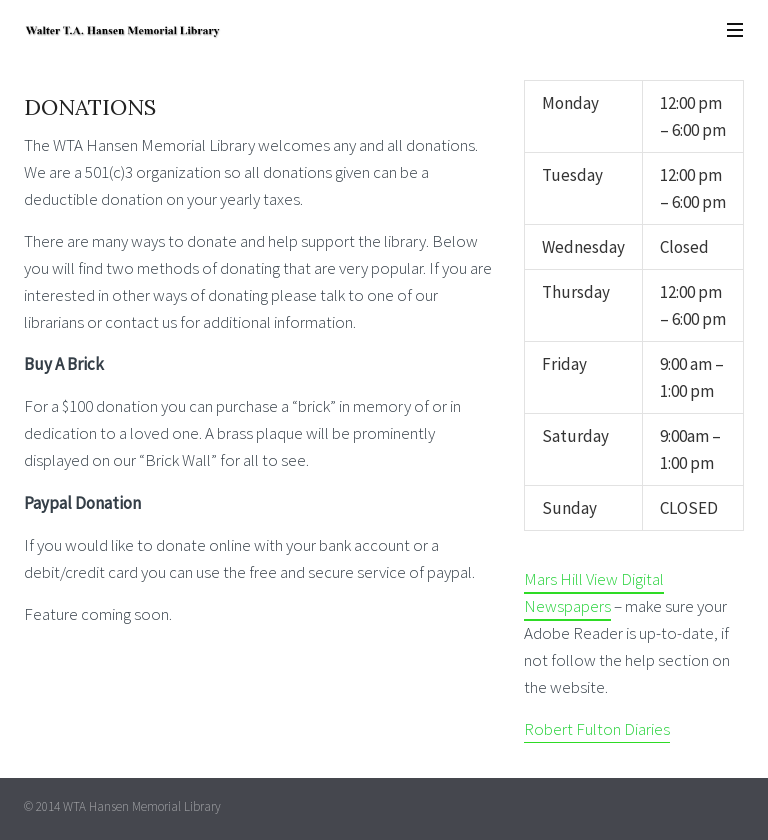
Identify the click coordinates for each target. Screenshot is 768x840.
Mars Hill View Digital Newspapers (594, 592)
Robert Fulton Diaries (597, 729)
